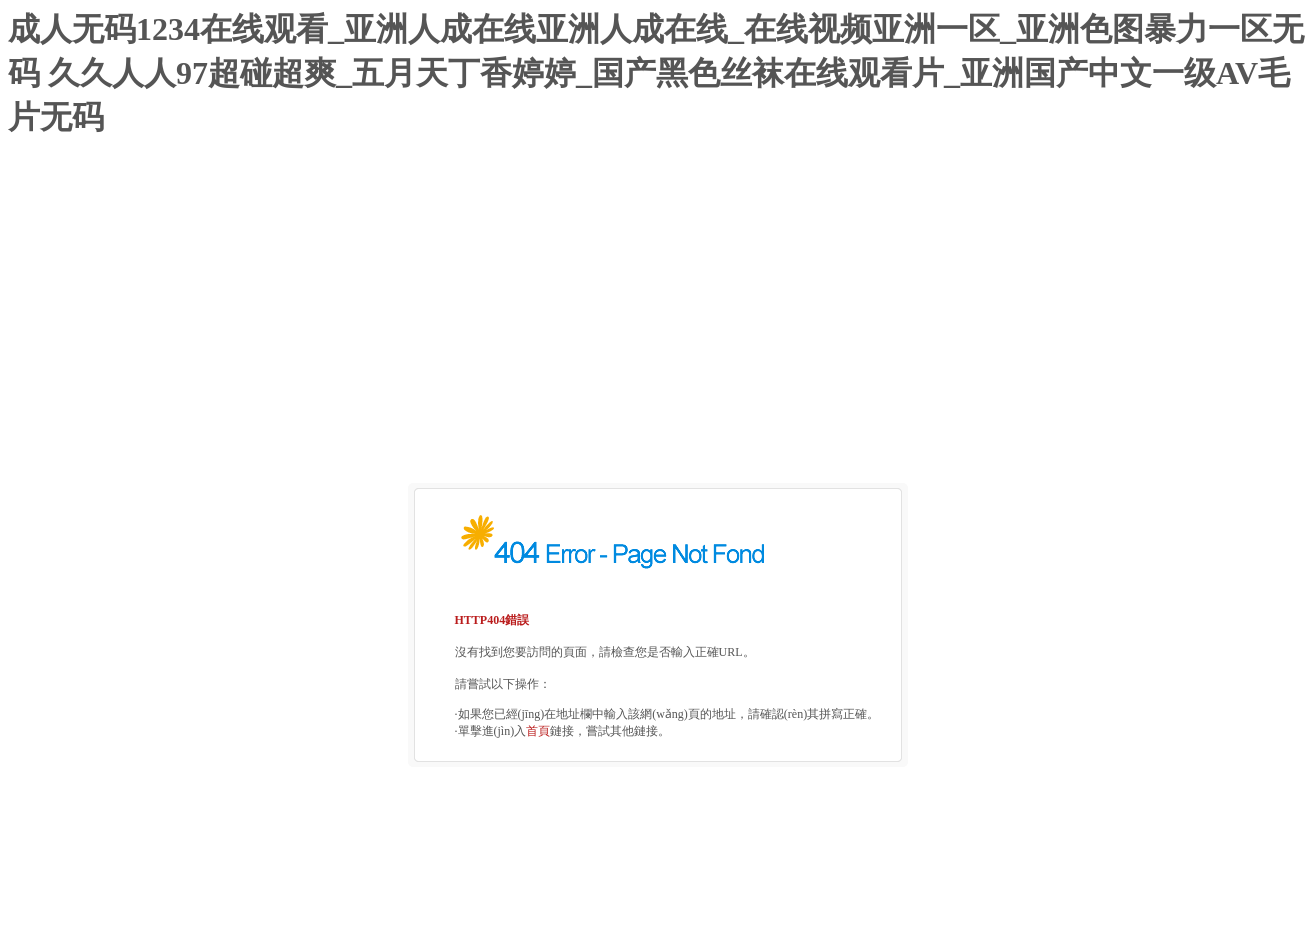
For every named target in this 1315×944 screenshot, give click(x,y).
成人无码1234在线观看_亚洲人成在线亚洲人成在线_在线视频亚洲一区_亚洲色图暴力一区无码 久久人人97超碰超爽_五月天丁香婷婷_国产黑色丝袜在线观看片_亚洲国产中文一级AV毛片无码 (656, 73)
